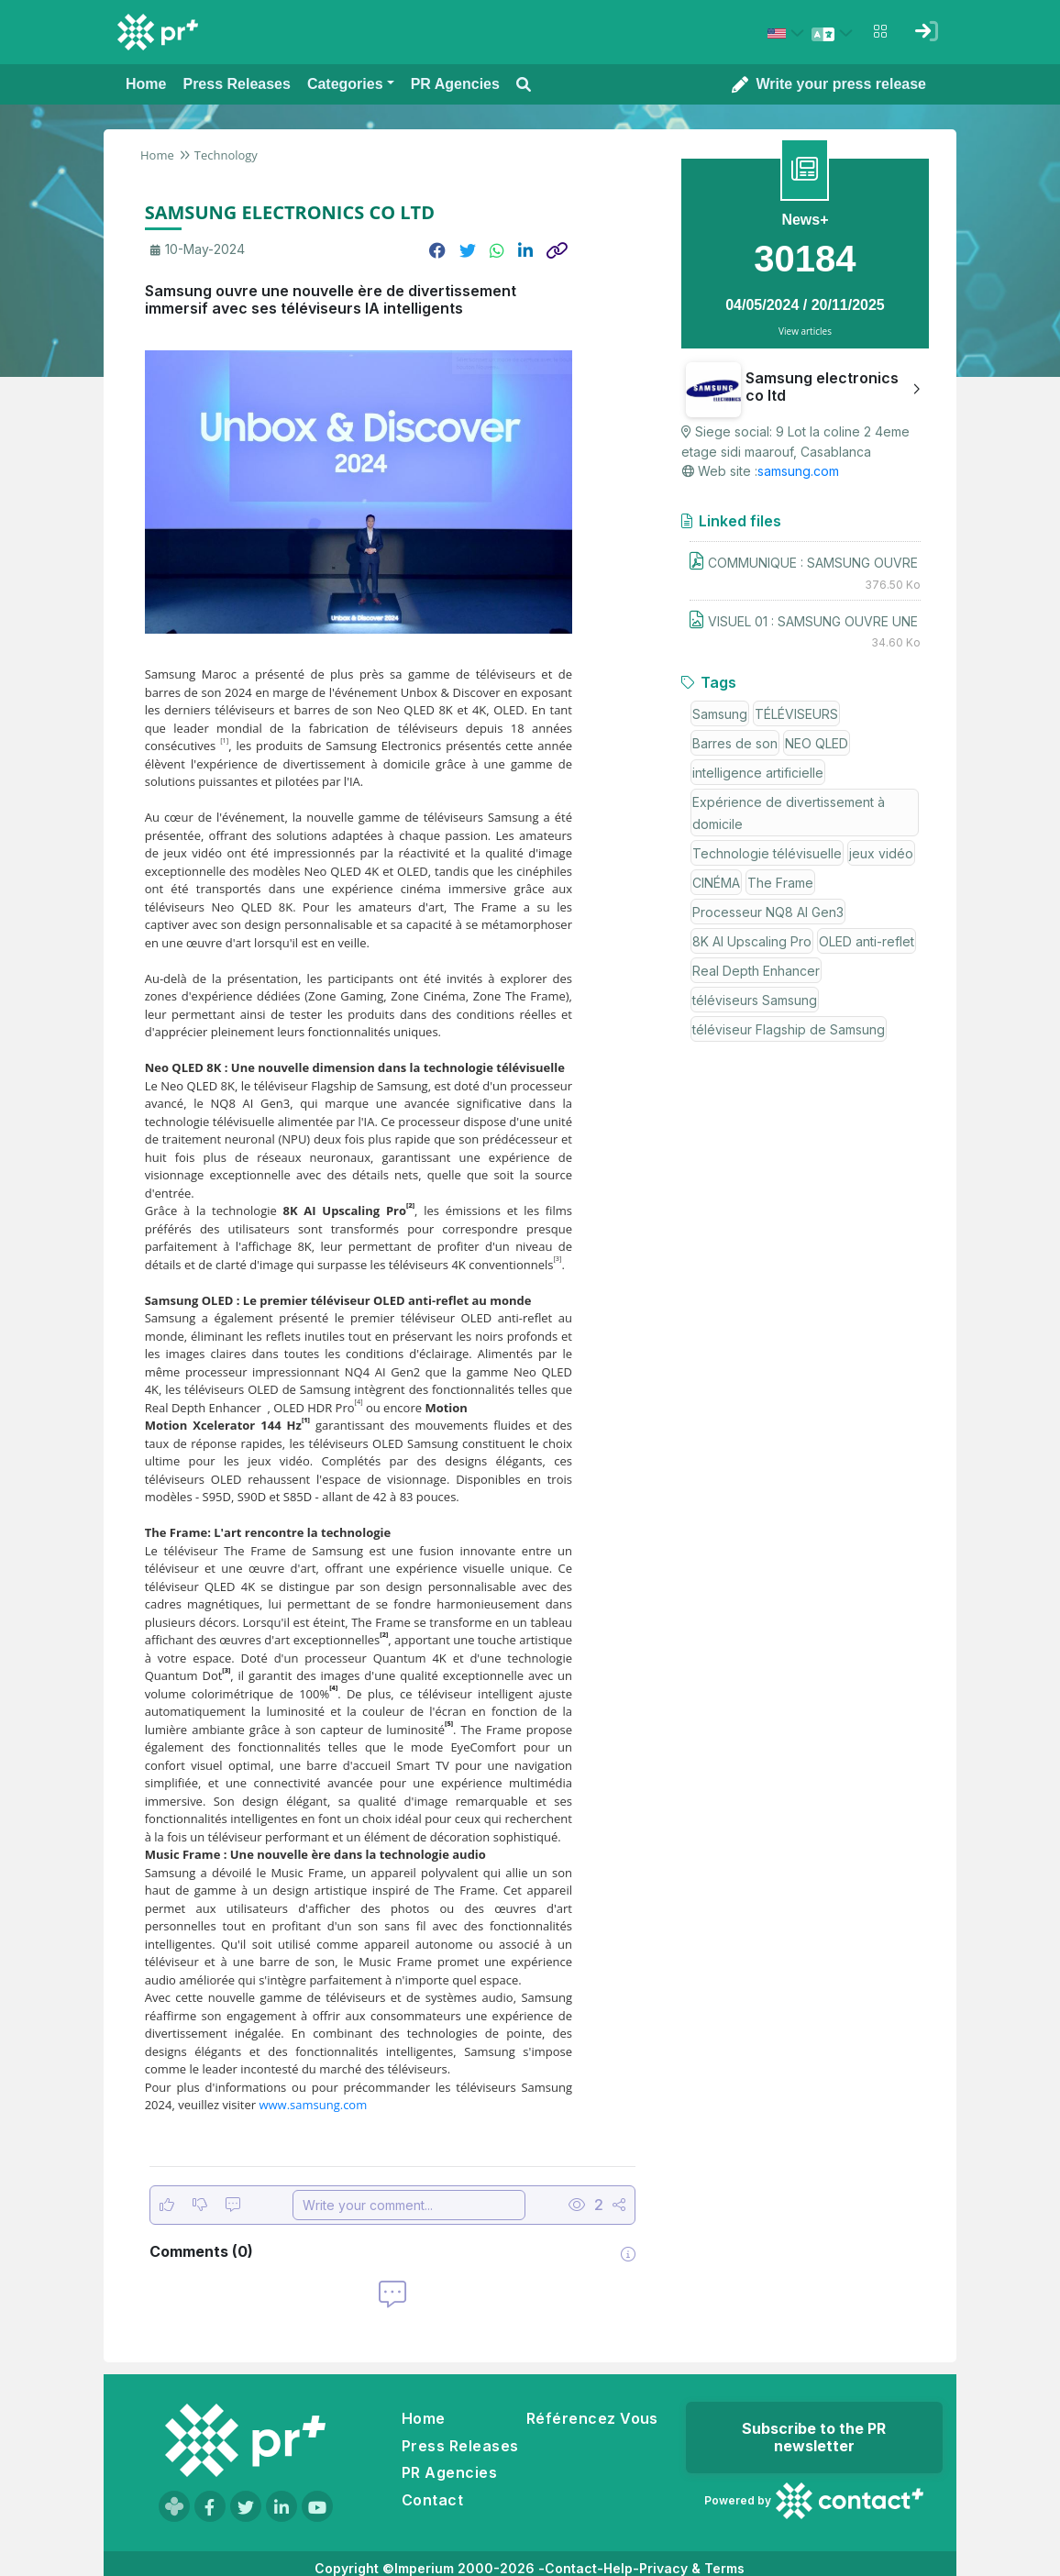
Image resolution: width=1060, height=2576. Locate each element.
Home (157, 155)
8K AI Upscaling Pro (752, 941)
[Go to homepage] (245, 2440)
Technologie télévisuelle (767, 853)
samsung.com (798, 471)
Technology (226, 155)
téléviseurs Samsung (754, 1000)
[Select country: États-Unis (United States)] (788, 33)
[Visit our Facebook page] (210, 2506)
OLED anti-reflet (866, 941)
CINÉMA (716, 882)
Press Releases (460, 2446)
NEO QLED (816, 743)
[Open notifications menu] (880, 31)
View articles (805, 331)
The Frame (780, 882)
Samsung (719, 714)
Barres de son (735, 743)
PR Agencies (449, 2472)
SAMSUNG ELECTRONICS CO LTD (290, 212)
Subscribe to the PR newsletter (814, 2437)
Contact (432, 2500)
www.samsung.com (313, 2104)
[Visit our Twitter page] (245, 2506)
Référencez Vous (592, 2418)
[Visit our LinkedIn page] (281, 2506)
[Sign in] (926, 31)
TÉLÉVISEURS (796, 714)
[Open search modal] (524, 85)
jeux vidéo (881, 853)
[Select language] (834, 33)
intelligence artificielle (757, 772)
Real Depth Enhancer (756, 970)
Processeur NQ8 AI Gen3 (768, 912)
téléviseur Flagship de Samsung (788, 1029)
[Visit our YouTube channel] (317, 2506)
